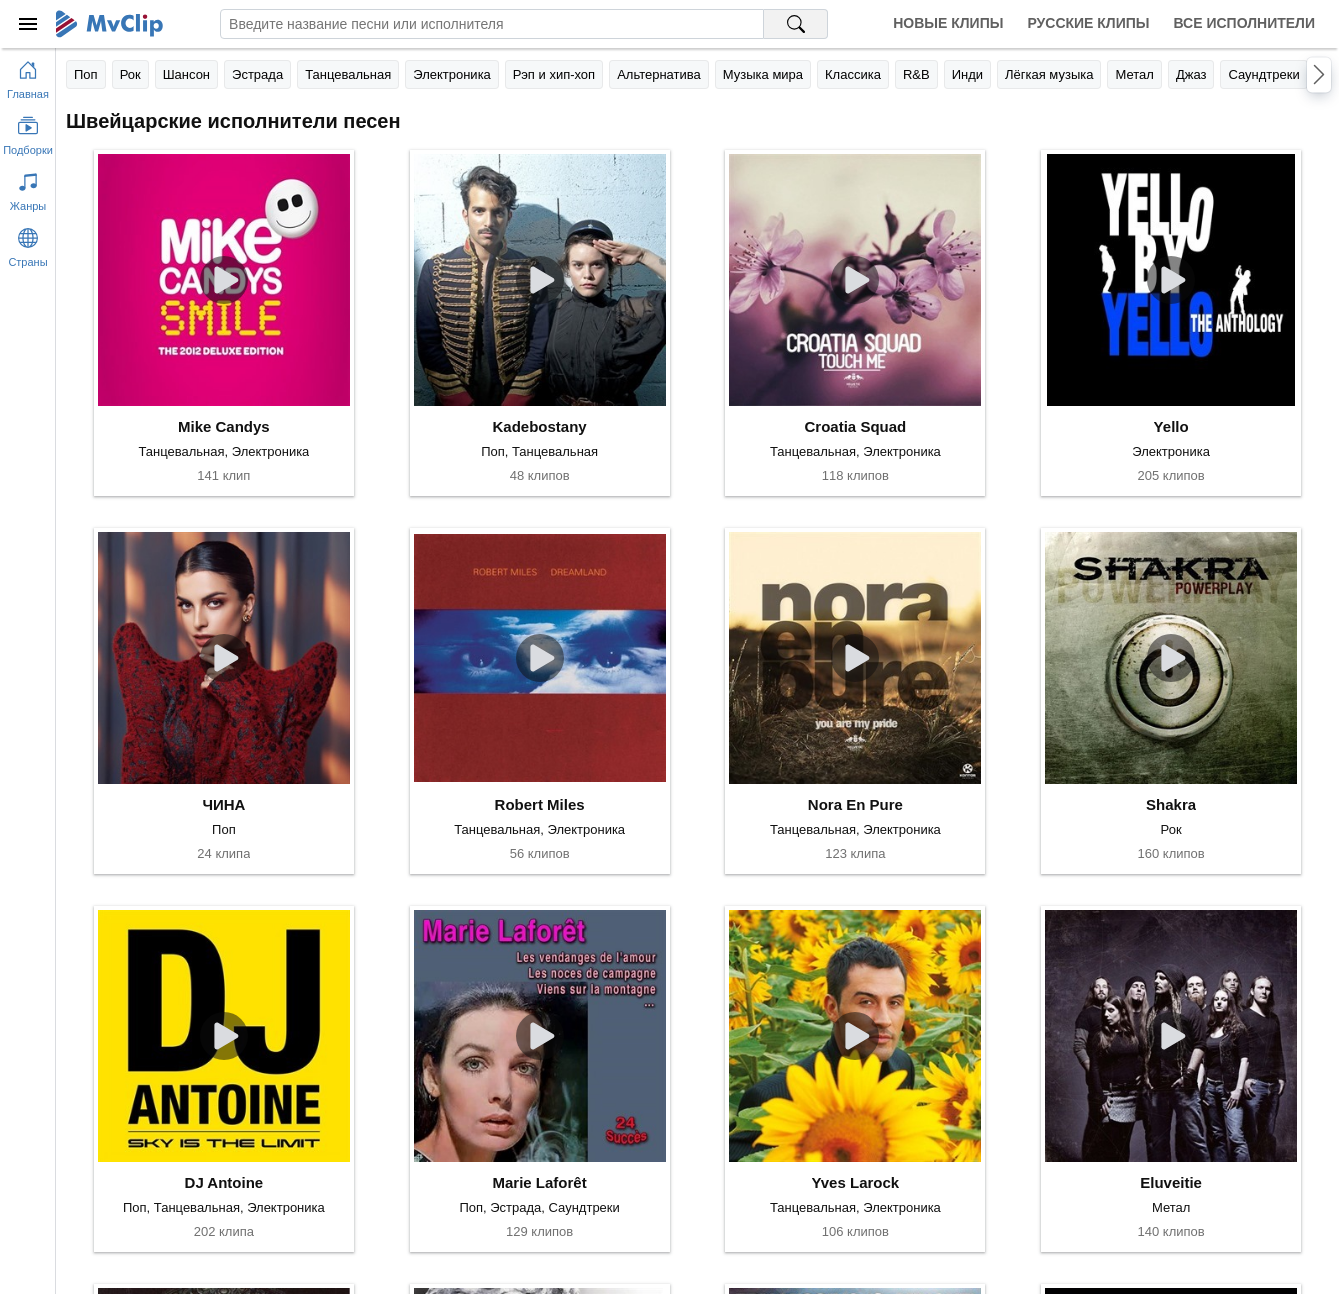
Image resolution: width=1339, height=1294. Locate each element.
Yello (1171, 426)
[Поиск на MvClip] (796, 24)
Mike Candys (224, 426)
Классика (853, 74)
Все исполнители (1244, 23)
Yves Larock (856, 1182)
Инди (967, 74)
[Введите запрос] (492, 24)
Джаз (1191, 74)
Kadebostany (540, 426)
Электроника (452, 74)
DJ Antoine (224, 1182)
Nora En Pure (855, 804)
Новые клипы (948, 23)
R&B (916, 74)
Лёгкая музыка (1049, 74)
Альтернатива (659, 74)
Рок (130, 74)
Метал (1134, 74)
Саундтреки (1263, 74)
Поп (86, 74)
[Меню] (28, 24)
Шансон (186, 74)
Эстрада (257, 74)
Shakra (1171, 804)
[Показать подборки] (28, 132)
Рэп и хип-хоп (554, 74)
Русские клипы (1088, 23)
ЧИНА (223, 804)
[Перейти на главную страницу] (28, 76)
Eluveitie (1171, 1182)
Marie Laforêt (540, 1182)
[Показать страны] (28, 244)
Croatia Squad (856, 426)
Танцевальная (348, 74)
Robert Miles (540, 804)
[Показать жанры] (28, 188)
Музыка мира (763, 74)
